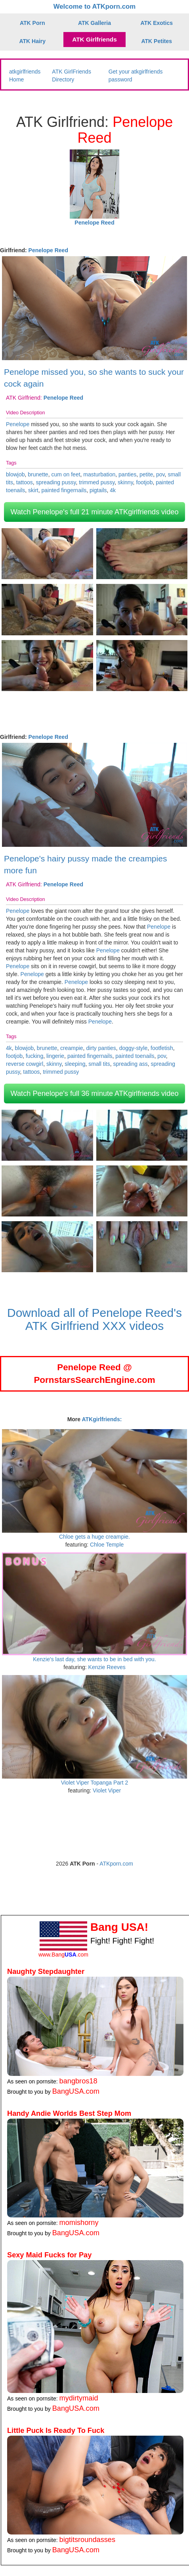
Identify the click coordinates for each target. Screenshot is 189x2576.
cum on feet (65, 474)
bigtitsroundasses (87, 2540)
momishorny (79, 2223)
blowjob (15, 474)
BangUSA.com (75, 2091)
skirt (33, 490)
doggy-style (133, 1048)
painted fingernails (64, 490)
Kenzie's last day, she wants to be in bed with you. (94, 1659)
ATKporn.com (116, 1863)
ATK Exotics (157, 23)
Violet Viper (107, 1790)
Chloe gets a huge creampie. (94, 1537)
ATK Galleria (94, 23)
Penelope (17, 424)
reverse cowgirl (24, 1064)
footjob (144, 482)
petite (146, 474)
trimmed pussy (97, 482)
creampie (71, 1048)
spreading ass (130, 1064)
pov (160, 474)
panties (127, 474)
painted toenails (134, 1056)
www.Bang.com (63, 1954)
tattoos (24, 482)
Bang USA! (119, 1927)
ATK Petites (156, 41)
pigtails (98, 490)
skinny (125, 482)
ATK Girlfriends (94, 39)
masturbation (99, 474)
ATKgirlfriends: (102, 1419)
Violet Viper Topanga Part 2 (94, 1782)
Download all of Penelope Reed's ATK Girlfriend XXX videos (94, 1319)
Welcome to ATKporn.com (94, 6)
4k (113, 490)
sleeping (75, 1064)
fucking (34, 1056)
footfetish (162, 1048)
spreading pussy (56, 482)
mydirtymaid (78, 2398)
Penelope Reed (48, 250)
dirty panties (101, 1048)
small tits (99, 1064)
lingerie (55, 1056)
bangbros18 (78, 2081)
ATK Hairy (32, 41)
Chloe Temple (107, 1544)
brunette (38, 474)
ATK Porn (32, 23)
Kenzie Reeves (107, 1667)
